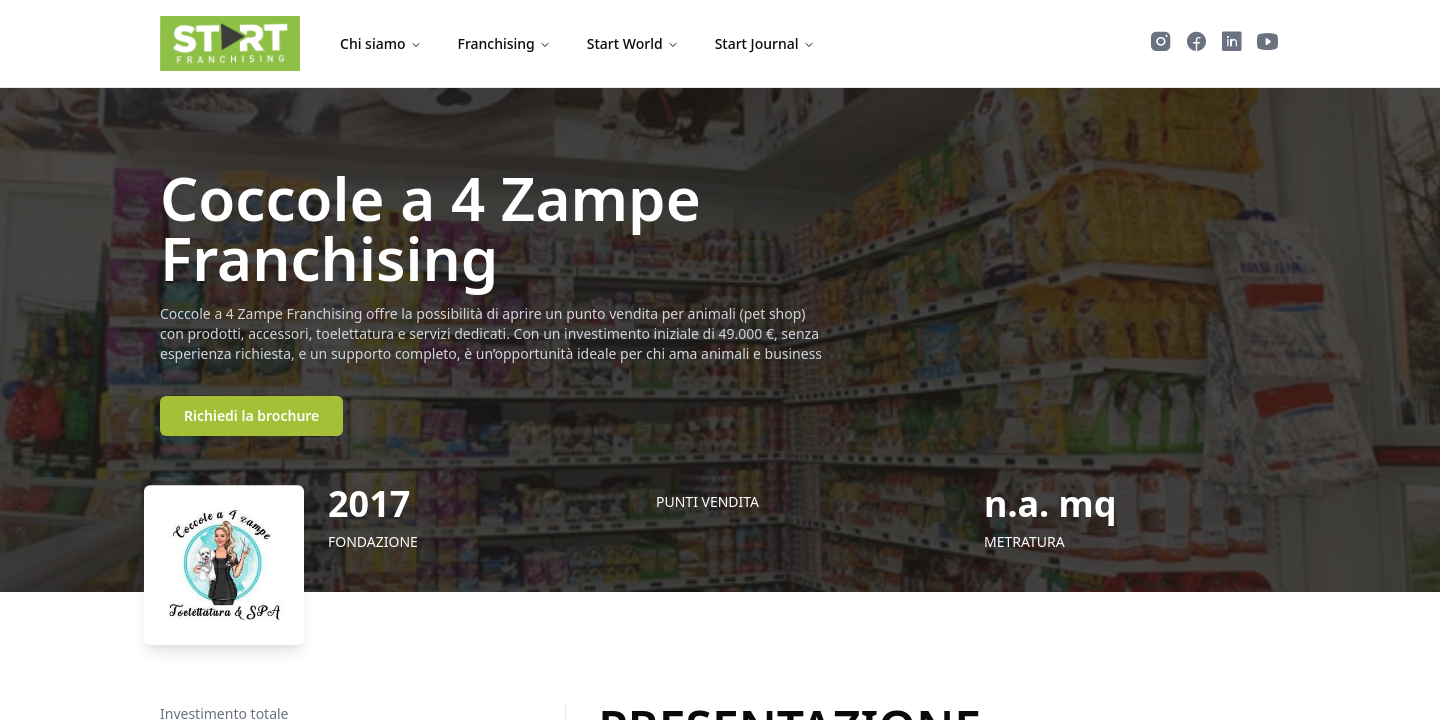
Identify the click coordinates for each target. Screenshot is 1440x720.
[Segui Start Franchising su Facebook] (1196, 44)
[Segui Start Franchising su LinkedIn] (1232, 44)
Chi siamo (381, 43)
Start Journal (765, 43)
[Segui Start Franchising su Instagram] (1161, 44)
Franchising (504, 43)
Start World (633, 43)
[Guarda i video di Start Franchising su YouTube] (1268, 44)
